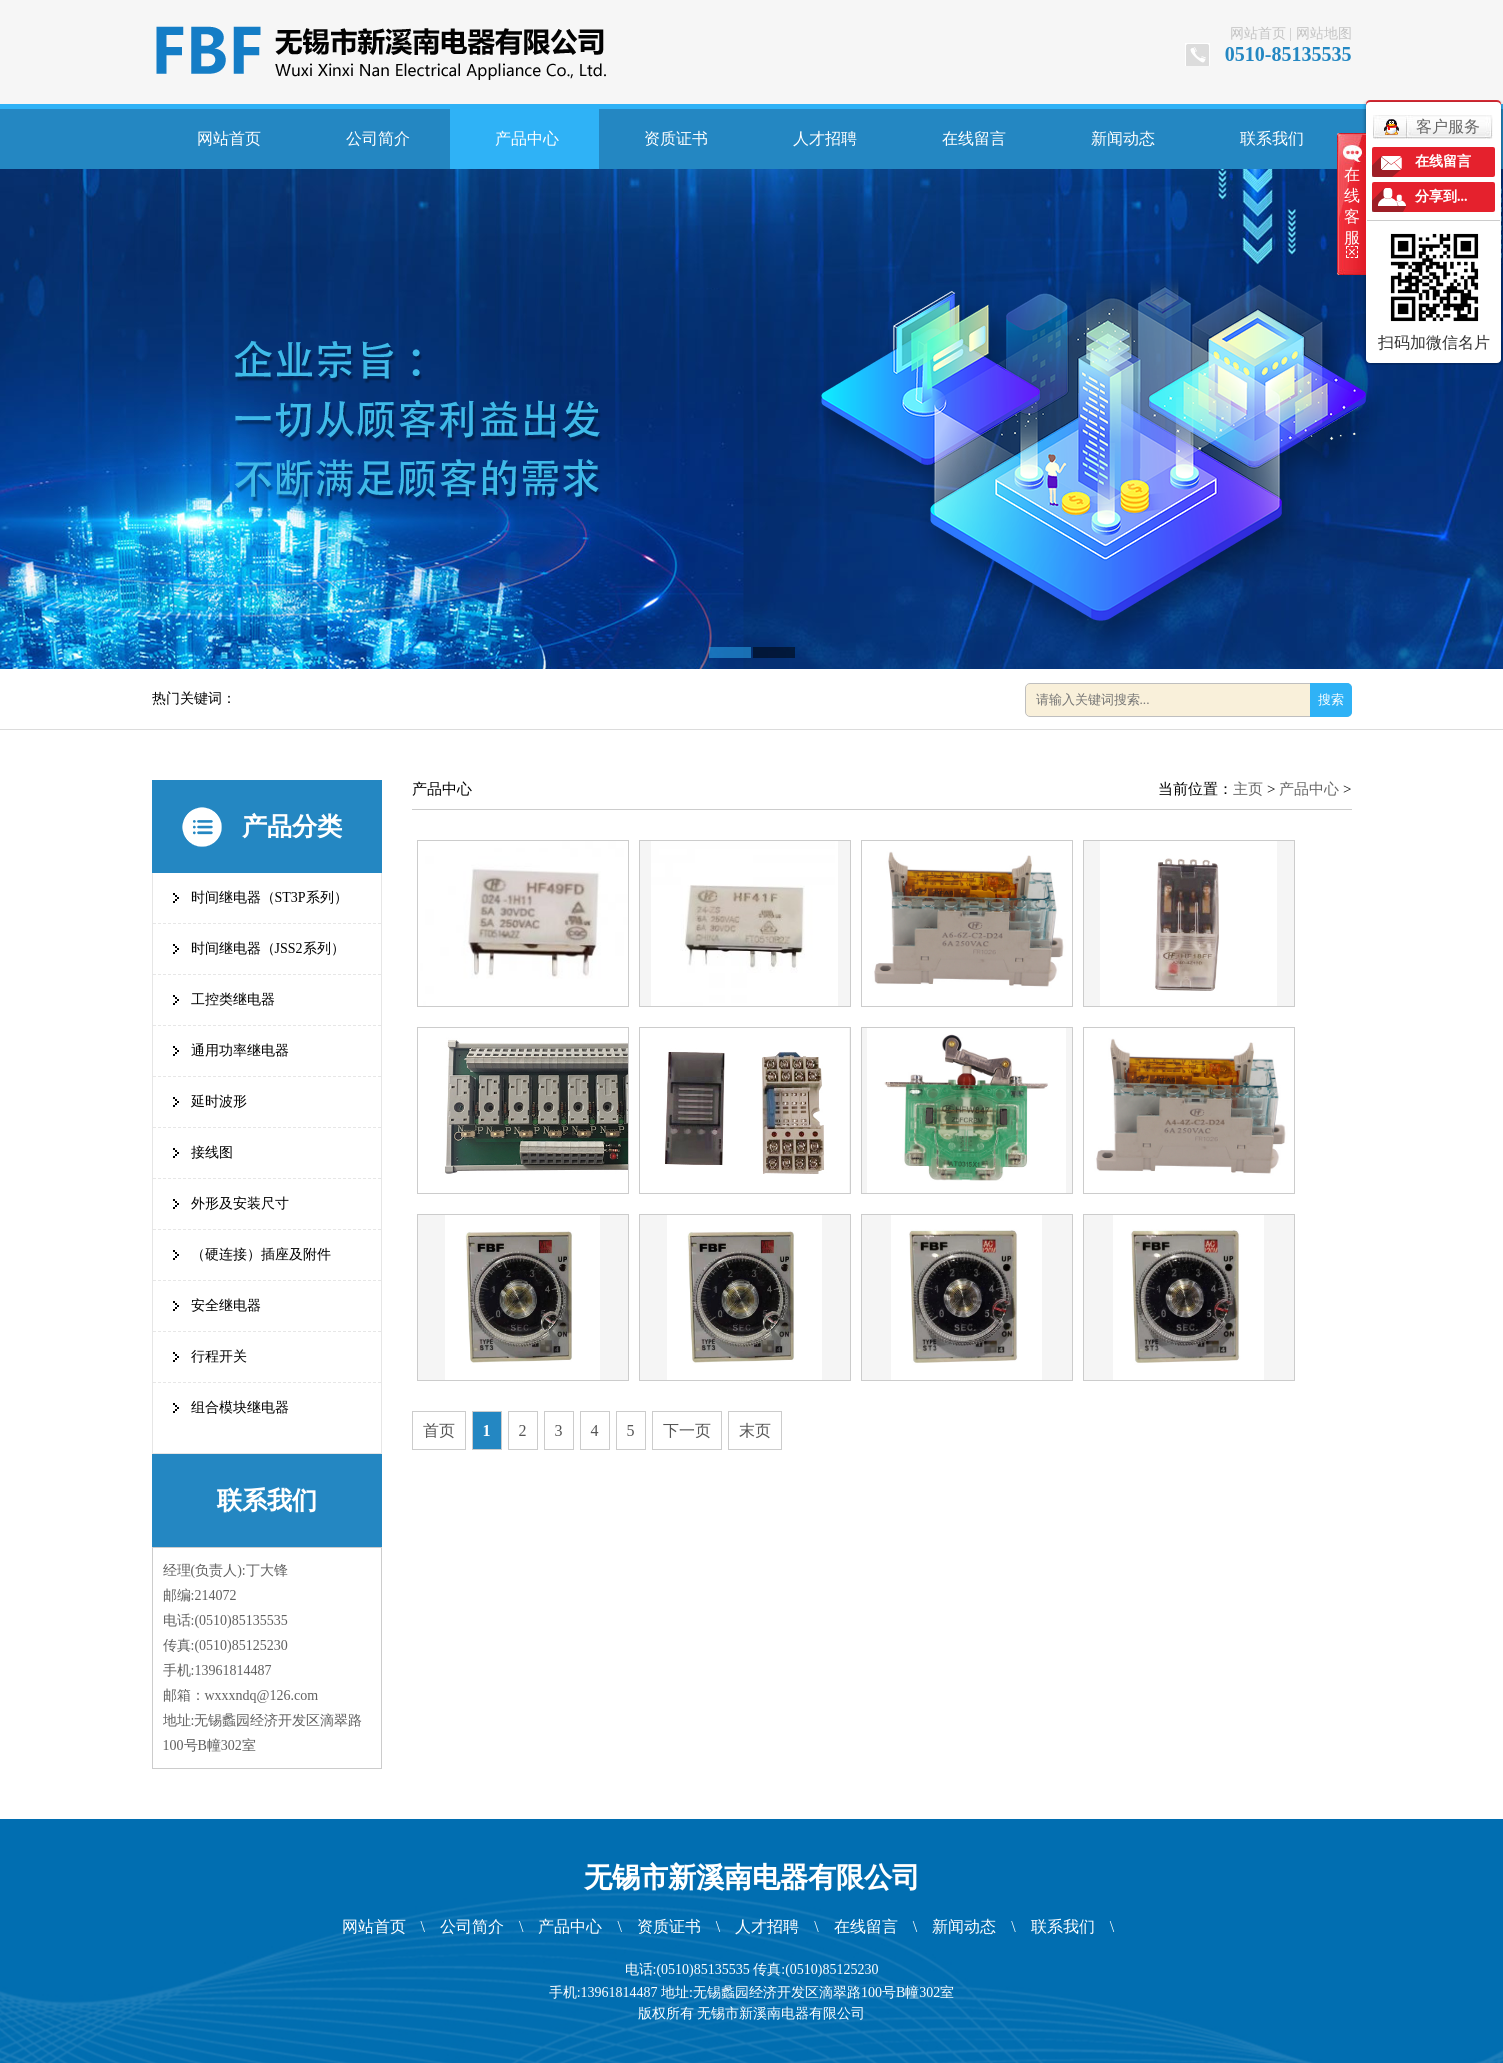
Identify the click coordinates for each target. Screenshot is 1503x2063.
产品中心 (527, 138)
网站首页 (1258, 33)
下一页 (687, 1430)
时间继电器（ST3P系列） (269, 897)
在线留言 (974, 138)
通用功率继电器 (240, 1050)
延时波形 (219, 1101)
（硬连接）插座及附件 (261, 1254)
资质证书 (676, 138)
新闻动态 (1123, 138)
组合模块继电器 (240, 1407)
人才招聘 (825, 138)
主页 (1248, 789)
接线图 (212, 1152)
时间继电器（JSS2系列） (268, 948)
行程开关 (219, 1356)
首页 (439, 1430)
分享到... (1441, 196)
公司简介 (378, 138)
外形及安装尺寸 (240, 1203)
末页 (755, 1430)
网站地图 (1324, 33)
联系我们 (1272, 138)
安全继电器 (226, 1305)
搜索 (1331, 699)
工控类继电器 (233, 999)
